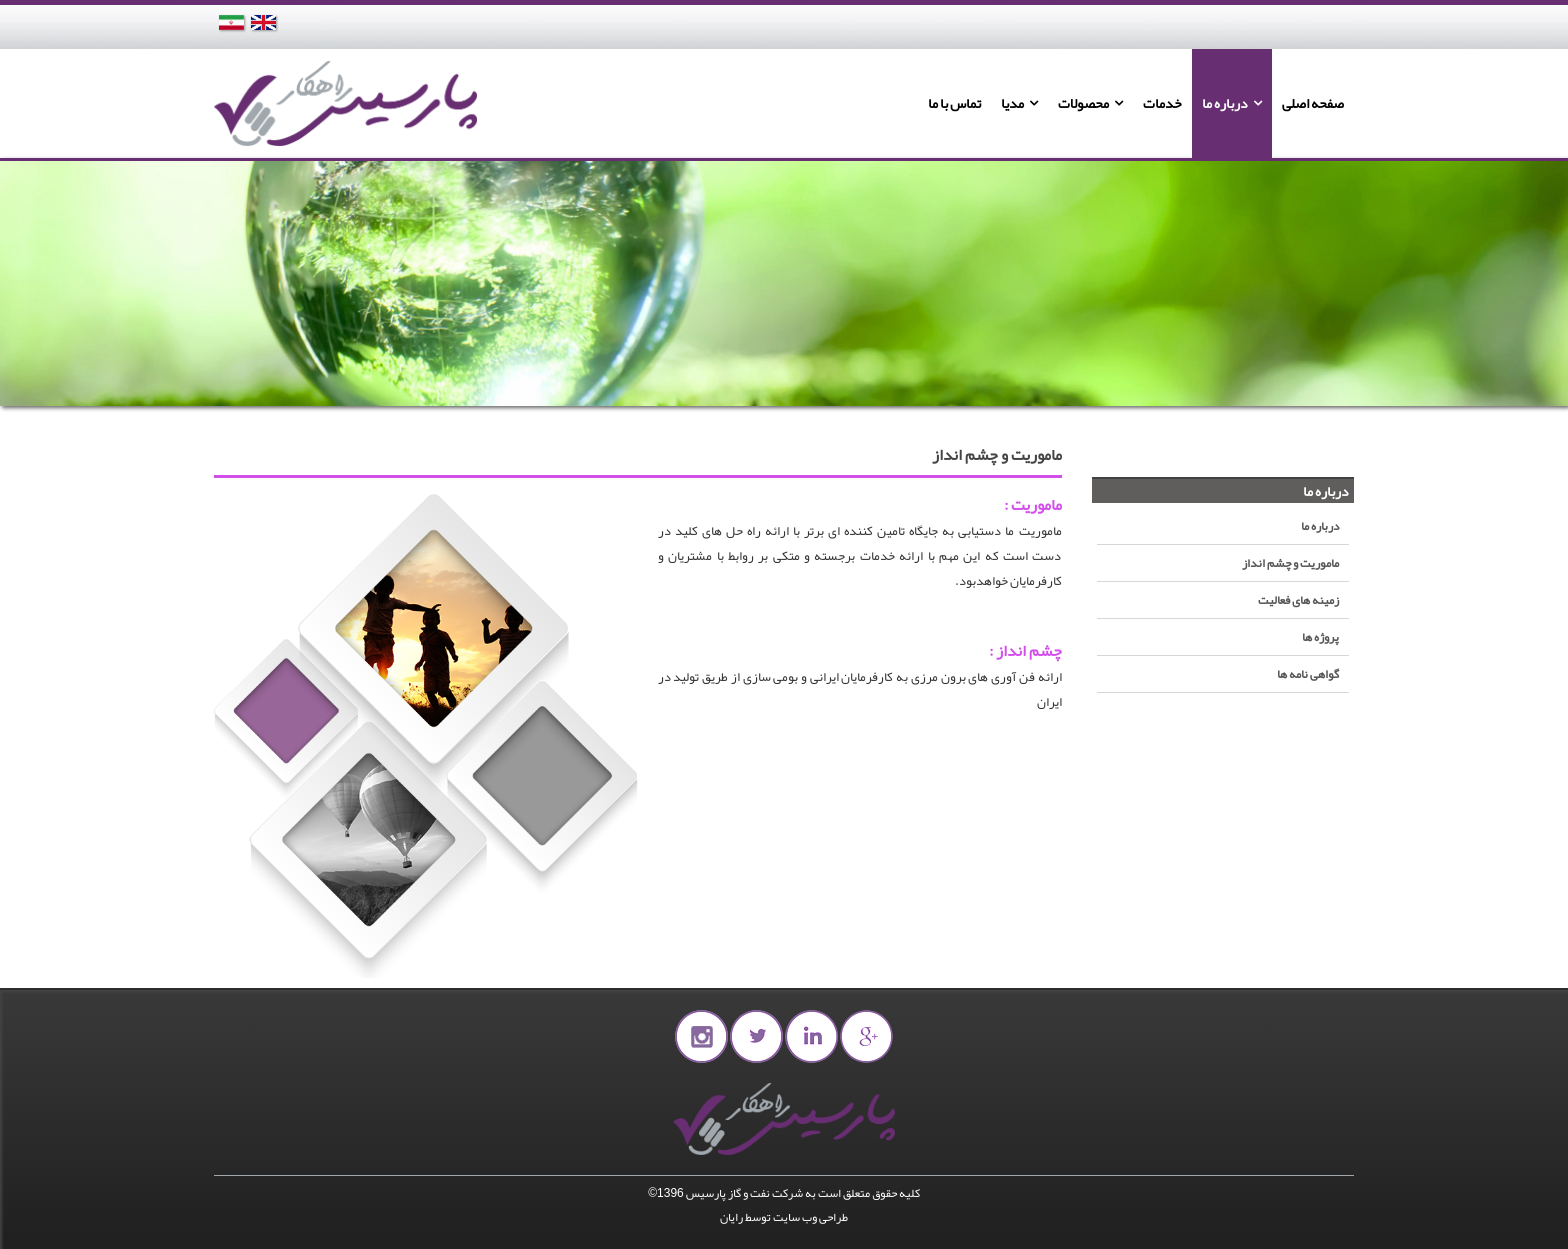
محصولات (1083, 103)
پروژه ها (1320, 637)
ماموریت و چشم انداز (1290, 563)
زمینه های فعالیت (1298, 600)
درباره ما (1225, 103)
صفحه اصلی (1313, 103)
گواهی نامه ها (1308, 674)
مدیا (1012, 103)
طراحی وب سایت (810, 1217)
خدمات (1162, 103)
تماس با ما (954, 103)
